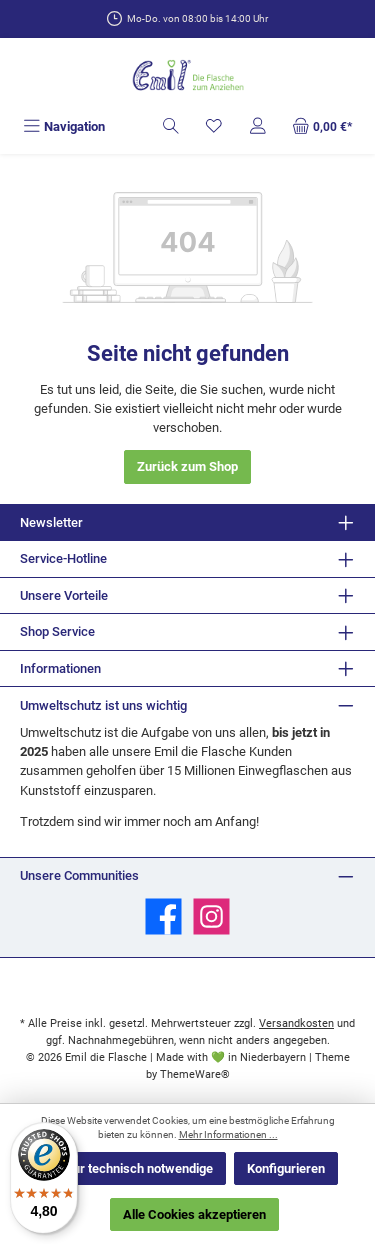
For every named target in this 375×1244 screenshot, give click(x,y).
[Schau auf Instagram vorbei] (211, 916)
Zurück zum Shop (187, 466)
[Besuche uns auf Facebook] (163, 916)
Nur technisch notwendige (138, 1168)
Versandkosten (296, 1023)
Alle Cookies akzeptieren (194, 1214)
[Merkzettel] (214, 126)
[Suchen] (171, 126)
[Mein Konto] (258, 126)
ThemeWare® (195, 1074)
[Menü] (64, 126)
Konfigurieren (286, 1168)
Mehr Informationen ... (228, 1134)
